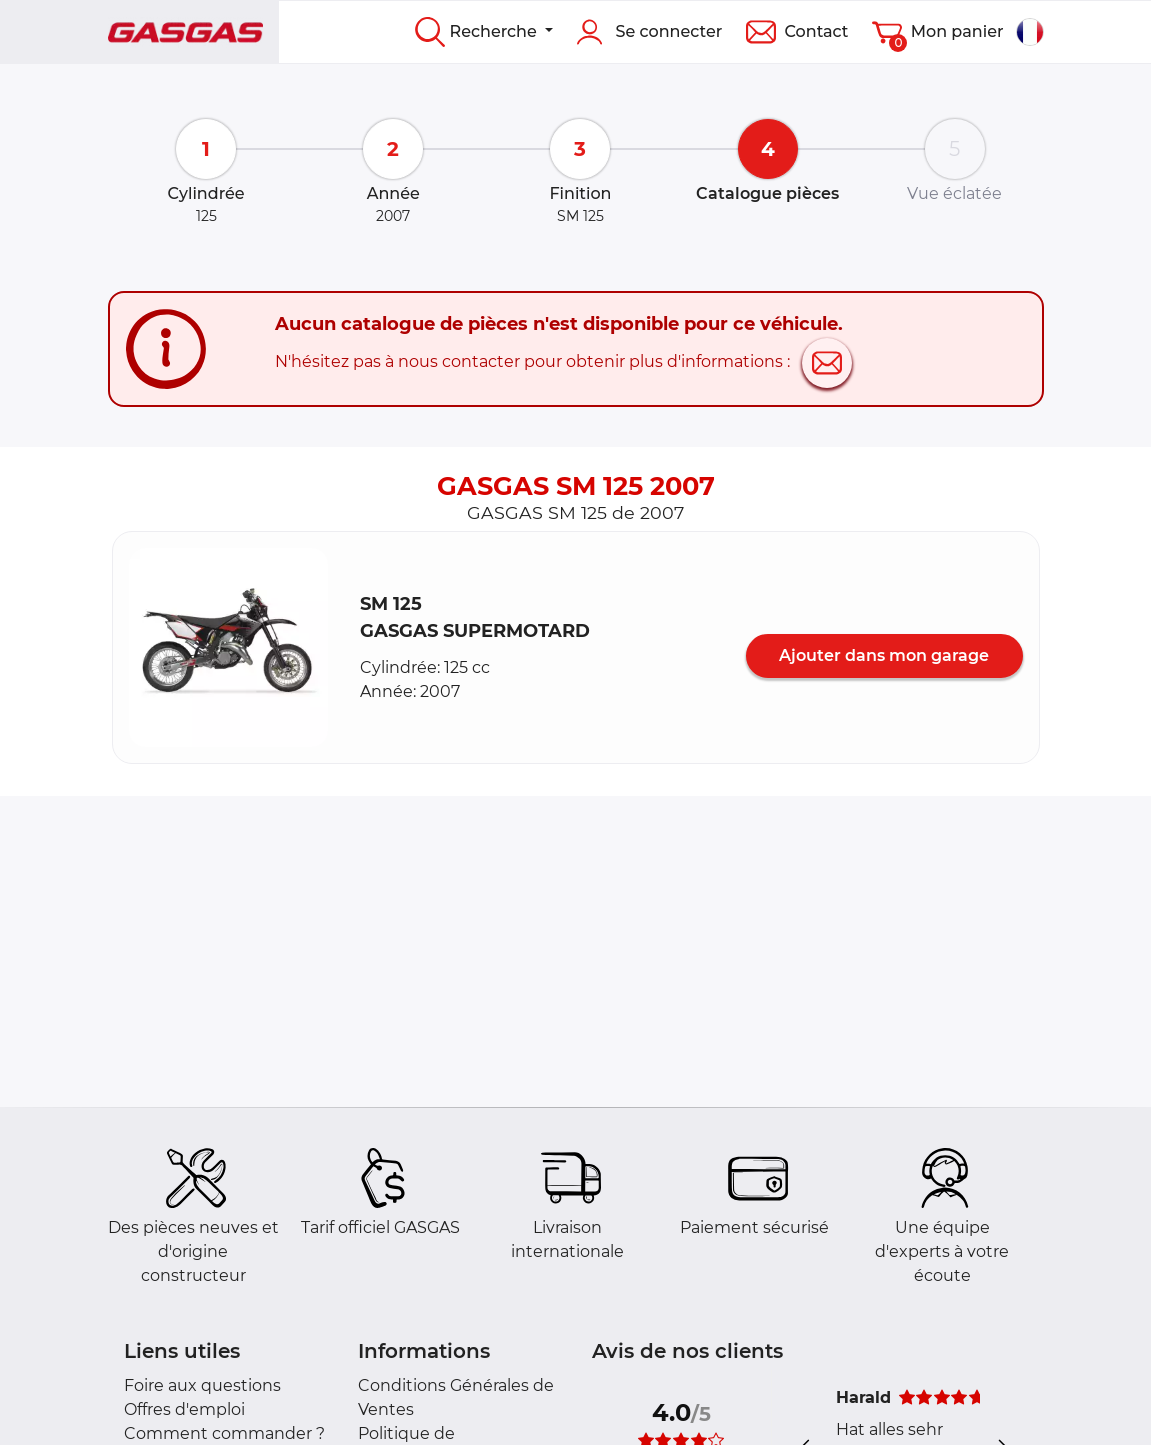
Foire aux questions (202, 1385)
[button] (229, 648)
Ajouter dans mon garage (884, 655)
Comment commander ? (224, 1433)
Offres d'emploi (184, 1409)
